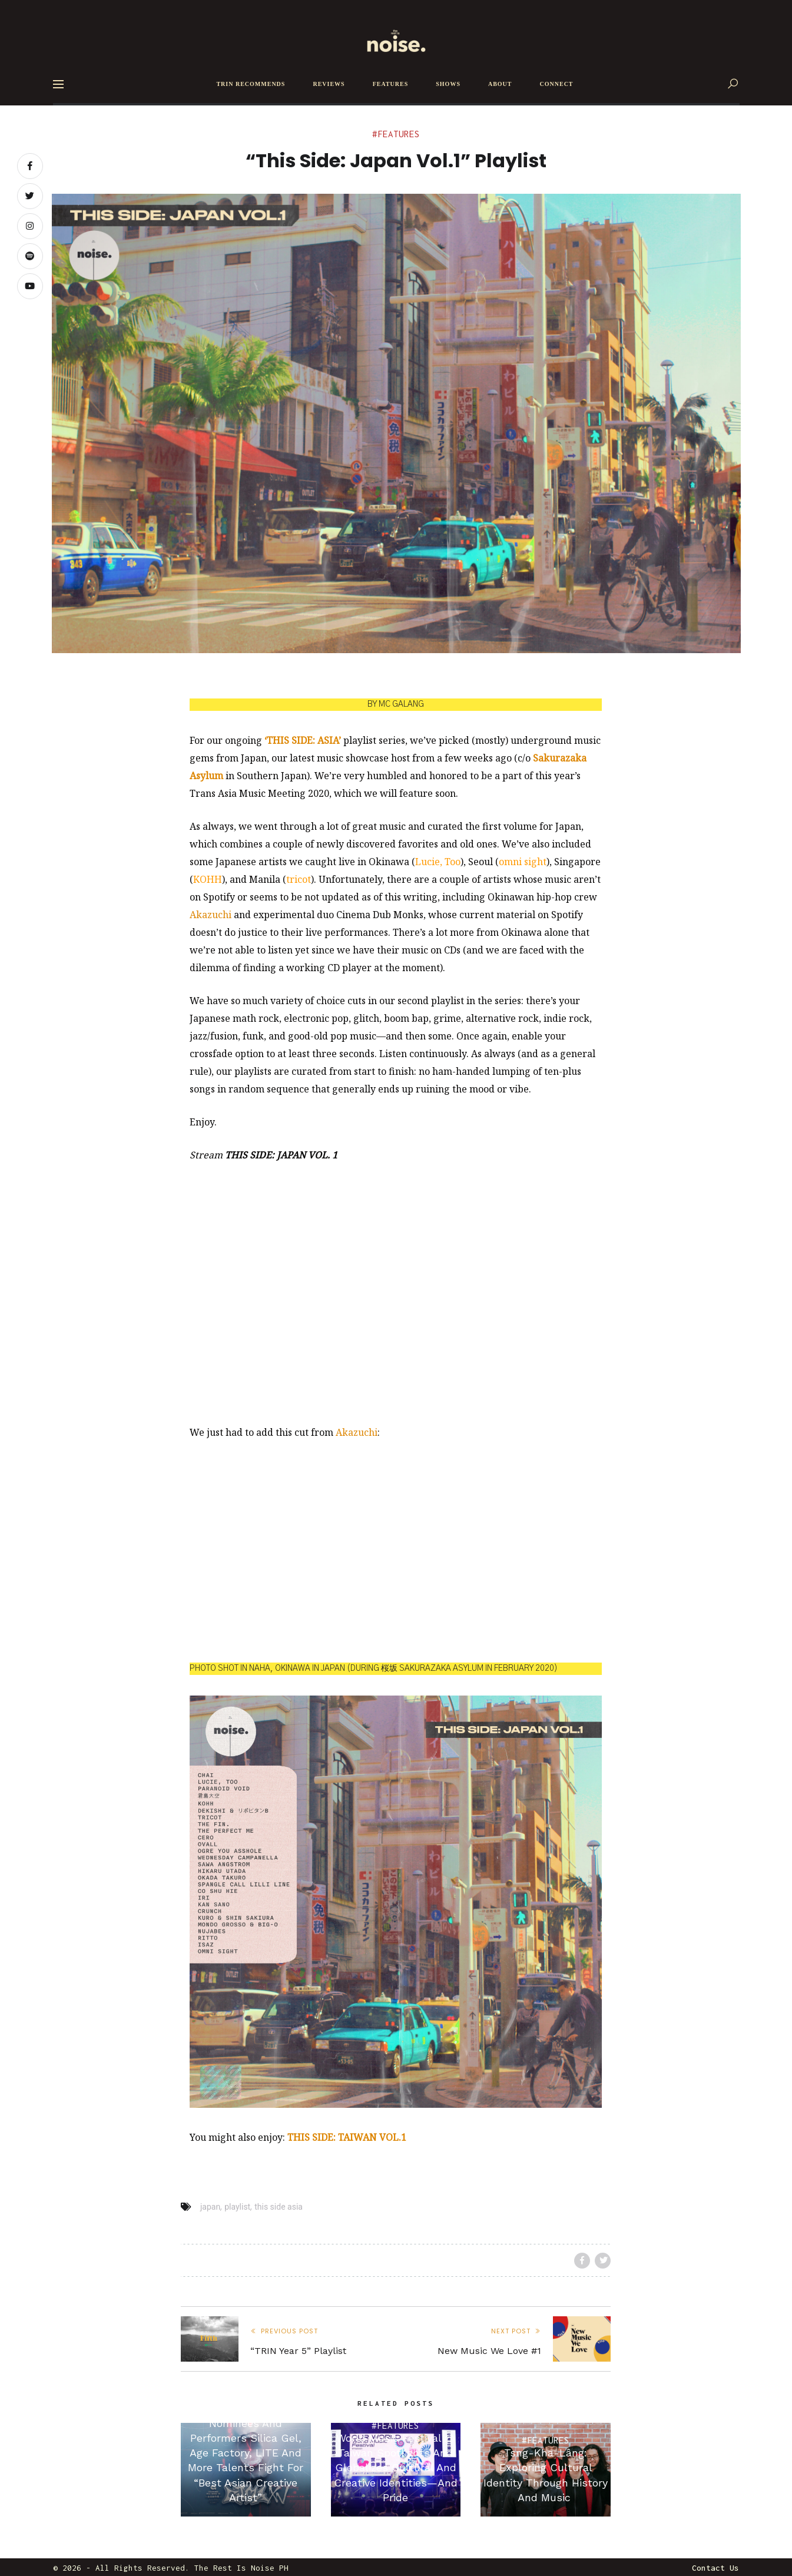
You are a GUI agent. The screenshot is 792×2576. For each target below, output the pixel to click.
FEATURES (391, 84)
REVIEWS (328, 84)
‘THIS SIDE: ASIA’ (302, 740)
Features (398, 134)
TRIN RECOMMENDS (250, 84)
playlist (237, 2206)
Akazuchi (210, 914)
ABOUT (500, 84)
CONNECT (557, 84)
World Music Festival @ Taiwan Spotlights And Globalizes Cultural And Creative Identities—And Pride (396, 2468)
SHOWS (448, 84)
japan (210, 2206)
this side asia (278, 2206)
